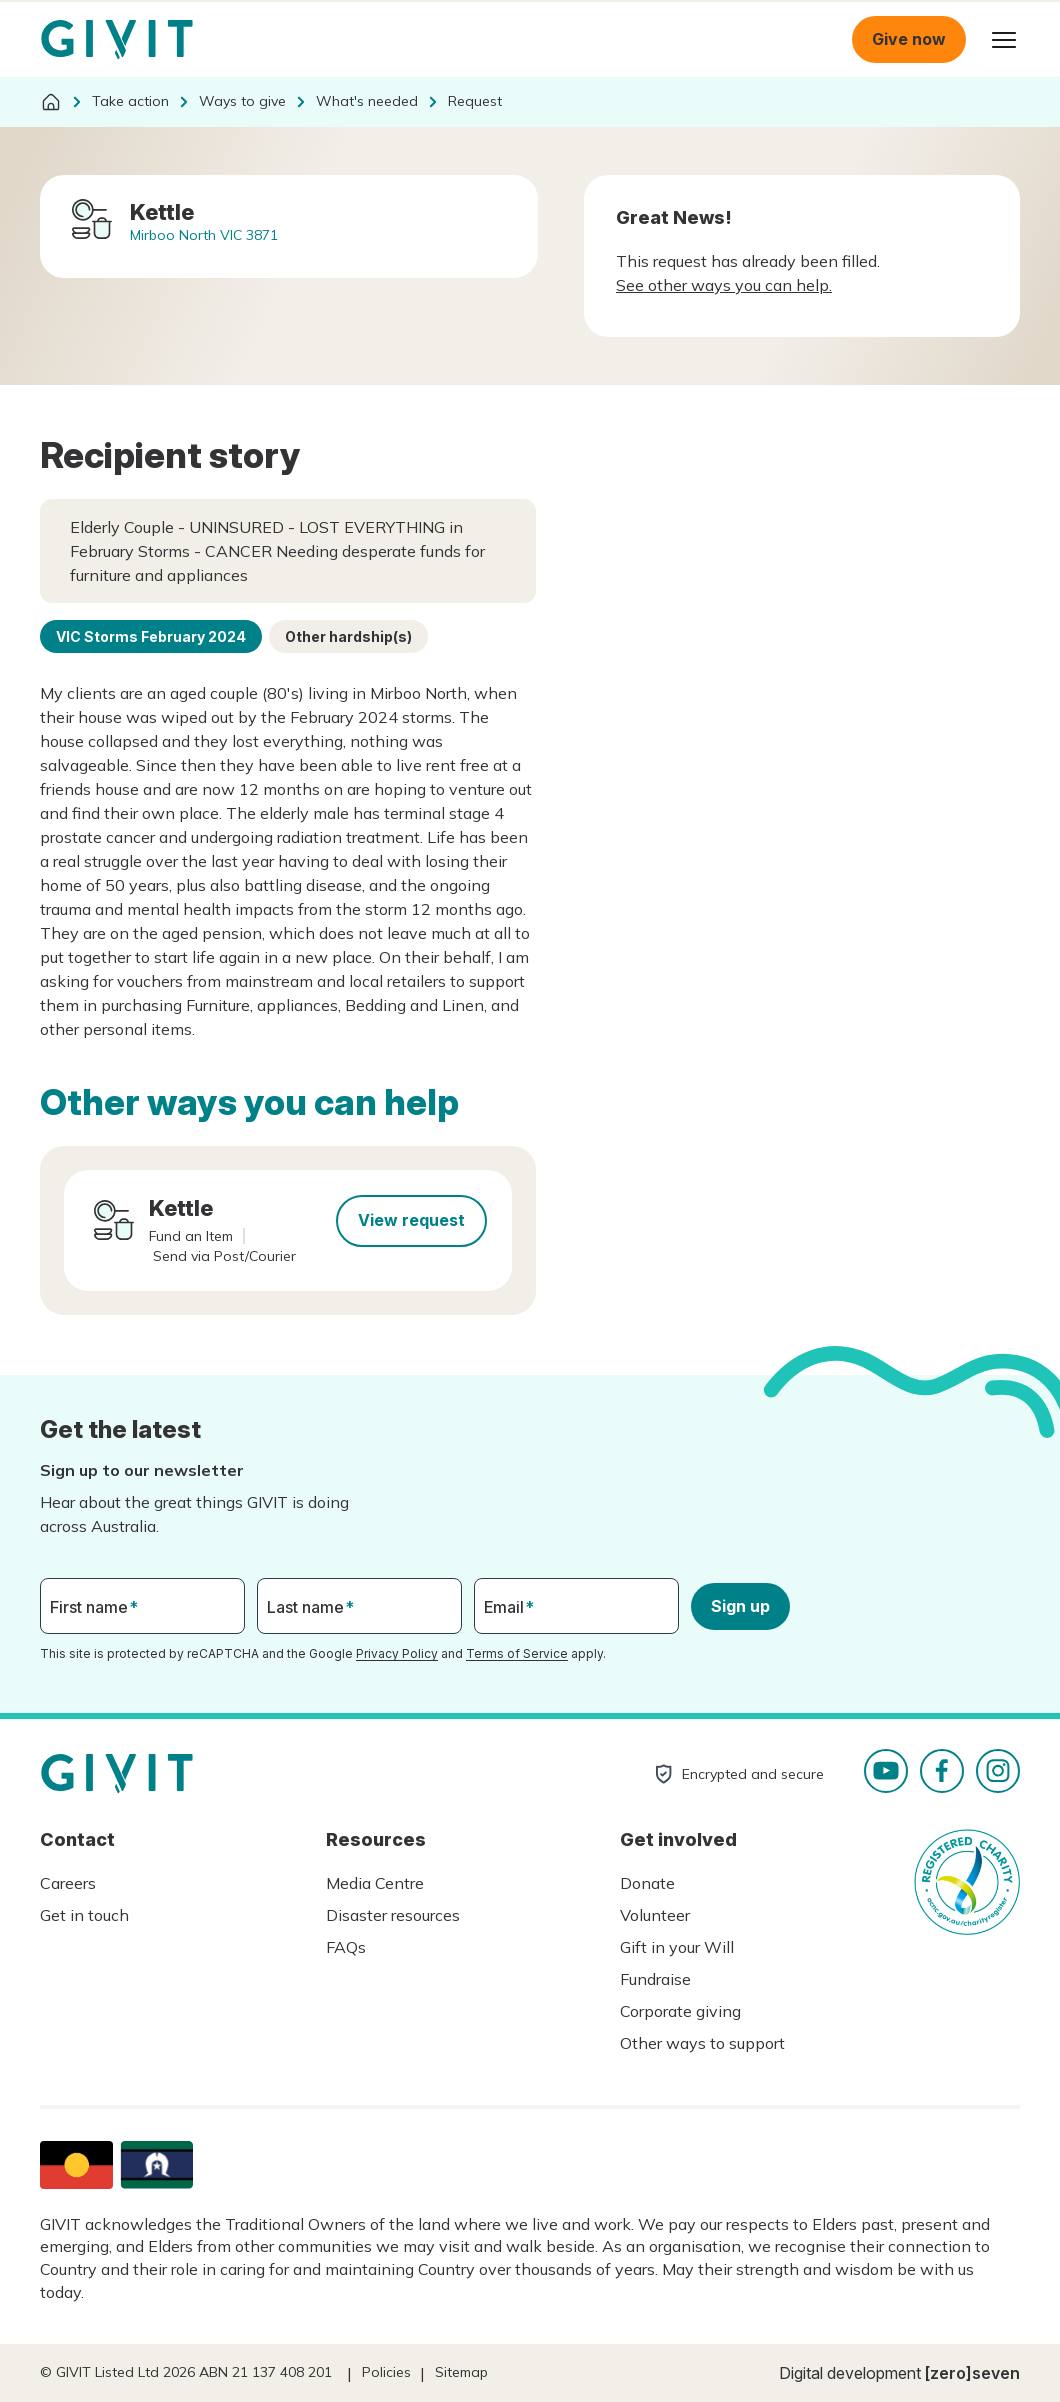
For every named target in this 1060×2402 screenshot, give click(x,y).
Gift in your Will (677, 1947)
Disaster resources (393, 1915)
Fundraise (655, 1979)
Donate (647, 1883)
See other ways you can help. (724, 285)
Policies (386, 2372)
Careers (68, 1883)
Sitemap (461, 2372)
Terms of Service (517, 1653)
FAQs (346, 1947)
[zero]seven (972, 2373)
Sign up (740, 1606)
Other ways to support (702, 2043)
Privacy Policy (397, 1653)
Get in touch (84, 1915)
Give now (909, 39)
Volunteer (655, 1915)
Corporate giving (680, 2011)
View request (411, 1220)
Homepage (117, 40)
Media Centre (375, 1883)
